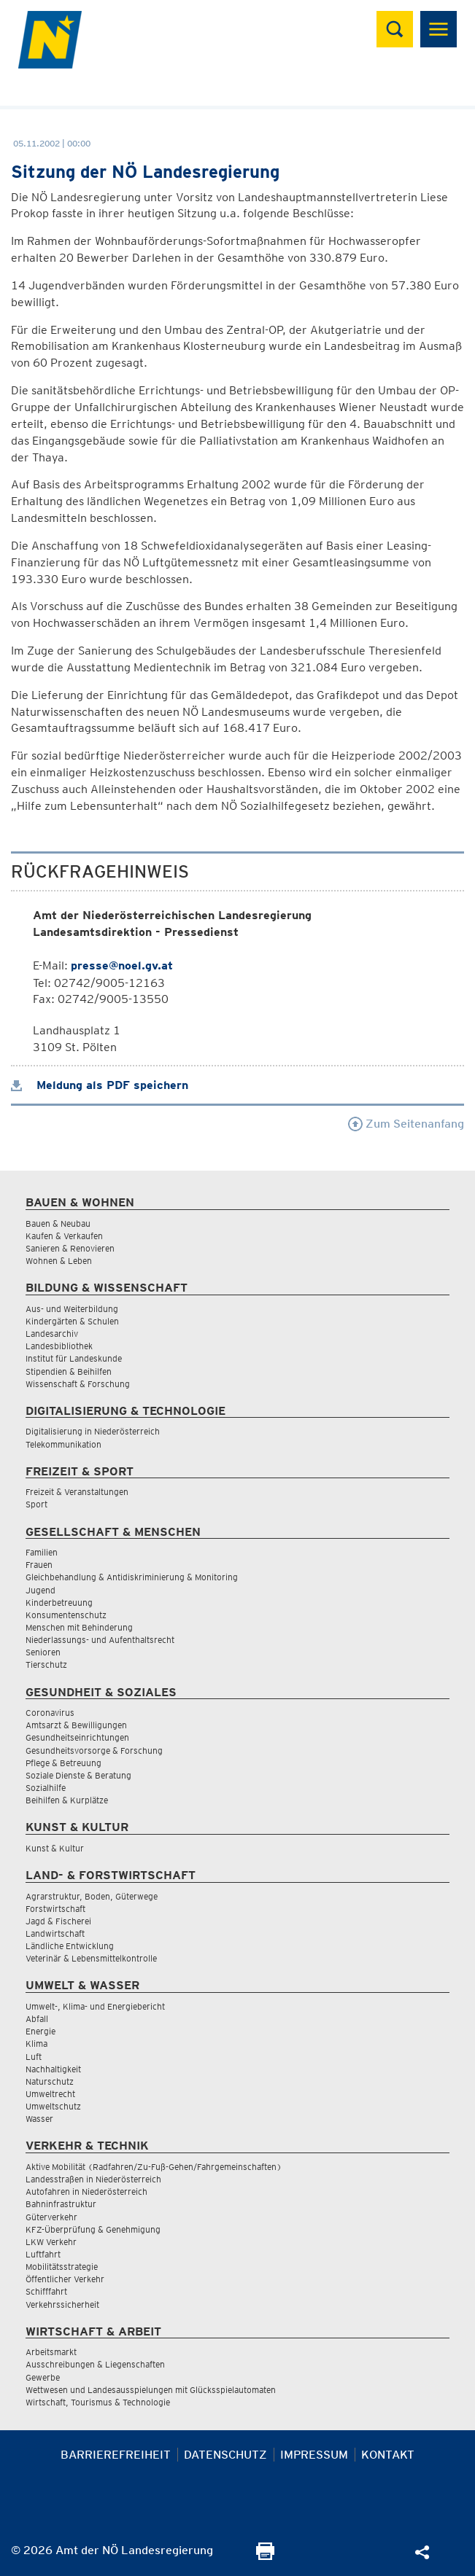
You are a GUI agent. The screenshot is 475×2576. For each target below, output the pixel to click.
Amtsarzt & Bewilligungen (76, 1725)
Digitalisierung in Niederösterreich (93, 1431)
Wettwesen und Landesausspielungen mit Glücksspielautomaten (151, 2389)
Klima (36, 2043)
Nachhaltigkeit (53, 2069)
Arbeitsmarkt (51, 2351)
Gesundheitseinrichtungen (77, 1737)
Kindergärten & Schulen (72, 1321)
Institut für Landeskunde (74, 1358)
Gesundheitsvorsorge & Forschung (94, 1750)
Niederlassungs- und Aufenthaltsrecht (100, 1639)
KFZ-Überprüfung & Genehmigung (93, 2229)
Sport (36, 1504)
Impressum (314, 2455)
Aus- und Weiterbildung (72, 1308)
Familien (42, 1552)
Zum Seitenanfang (406, 1124)
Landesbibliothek (59, 1345)
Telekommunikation (63, 1444)
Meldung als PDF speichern (99, 1085)
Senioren (43, 1652)
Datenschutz (225, 2455)
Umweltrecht (50, 2093)
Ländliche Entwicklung (70, 1945)
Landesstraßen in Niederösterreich (93, 2179)
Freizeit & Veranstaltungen (77, 1491)
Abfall (37, 2018)
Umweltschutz (53, 2106)
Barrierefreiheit (116, 2455)
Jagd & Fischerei (58, 1921)
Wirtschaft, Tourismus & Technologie (98, 2402)
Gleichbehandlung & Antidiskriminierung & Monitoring (132, 1577)
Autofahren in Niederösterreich (86, 2191)
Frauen (39, 1564)
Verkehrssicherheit (62, 2304)
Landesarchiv (52, 1333)
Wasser (39, 2118)
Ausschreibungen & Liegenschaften (95, 2364)
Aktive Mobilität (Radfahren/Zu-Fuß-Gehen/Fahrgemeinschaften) (154, 2166)
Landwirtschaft (55, 1933)
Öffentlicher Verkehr (65, 2278)
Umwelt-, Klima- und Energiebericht (95, 2006)
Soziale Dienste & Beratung (78, 1775)
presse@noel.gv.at (122, 965)
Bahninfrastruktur (61, 2203)
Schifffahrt (46, 2291)
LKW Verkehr (51, 2241)
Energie (40, 2031)
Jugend (40, 1590)
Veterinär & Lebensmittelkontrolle (91, 1958)
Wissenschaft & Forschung (78, 1383)
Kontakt (387, 2455)
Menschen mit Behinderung (79, 1627)
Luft (34, 2056)
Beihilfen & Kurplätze (67, 1800)
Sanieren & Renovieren (70, 1248)
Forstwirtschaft (55, 1908)
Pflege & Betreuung (63, 1762)
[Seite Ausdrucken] (265, 2556)
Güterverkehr (51, 2217)
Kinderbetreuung (59, 1602)
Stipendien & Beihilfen (69, 1371)
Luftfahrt (43, 2254)
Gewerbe (43, 2377)
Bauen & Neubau (58, 1223)
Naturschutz (50, 2081)
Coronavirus (50, 1712)
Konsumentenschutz (66, 1614)
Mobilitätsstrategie (62, 2266)
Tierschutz (46, 1664)
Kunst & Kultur (55, 1848)
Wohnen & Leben (59, 1260)
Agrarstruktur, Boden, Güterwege (92, 1896)
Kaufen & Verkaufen (64, 1235)
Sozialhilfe (46, 1787)
